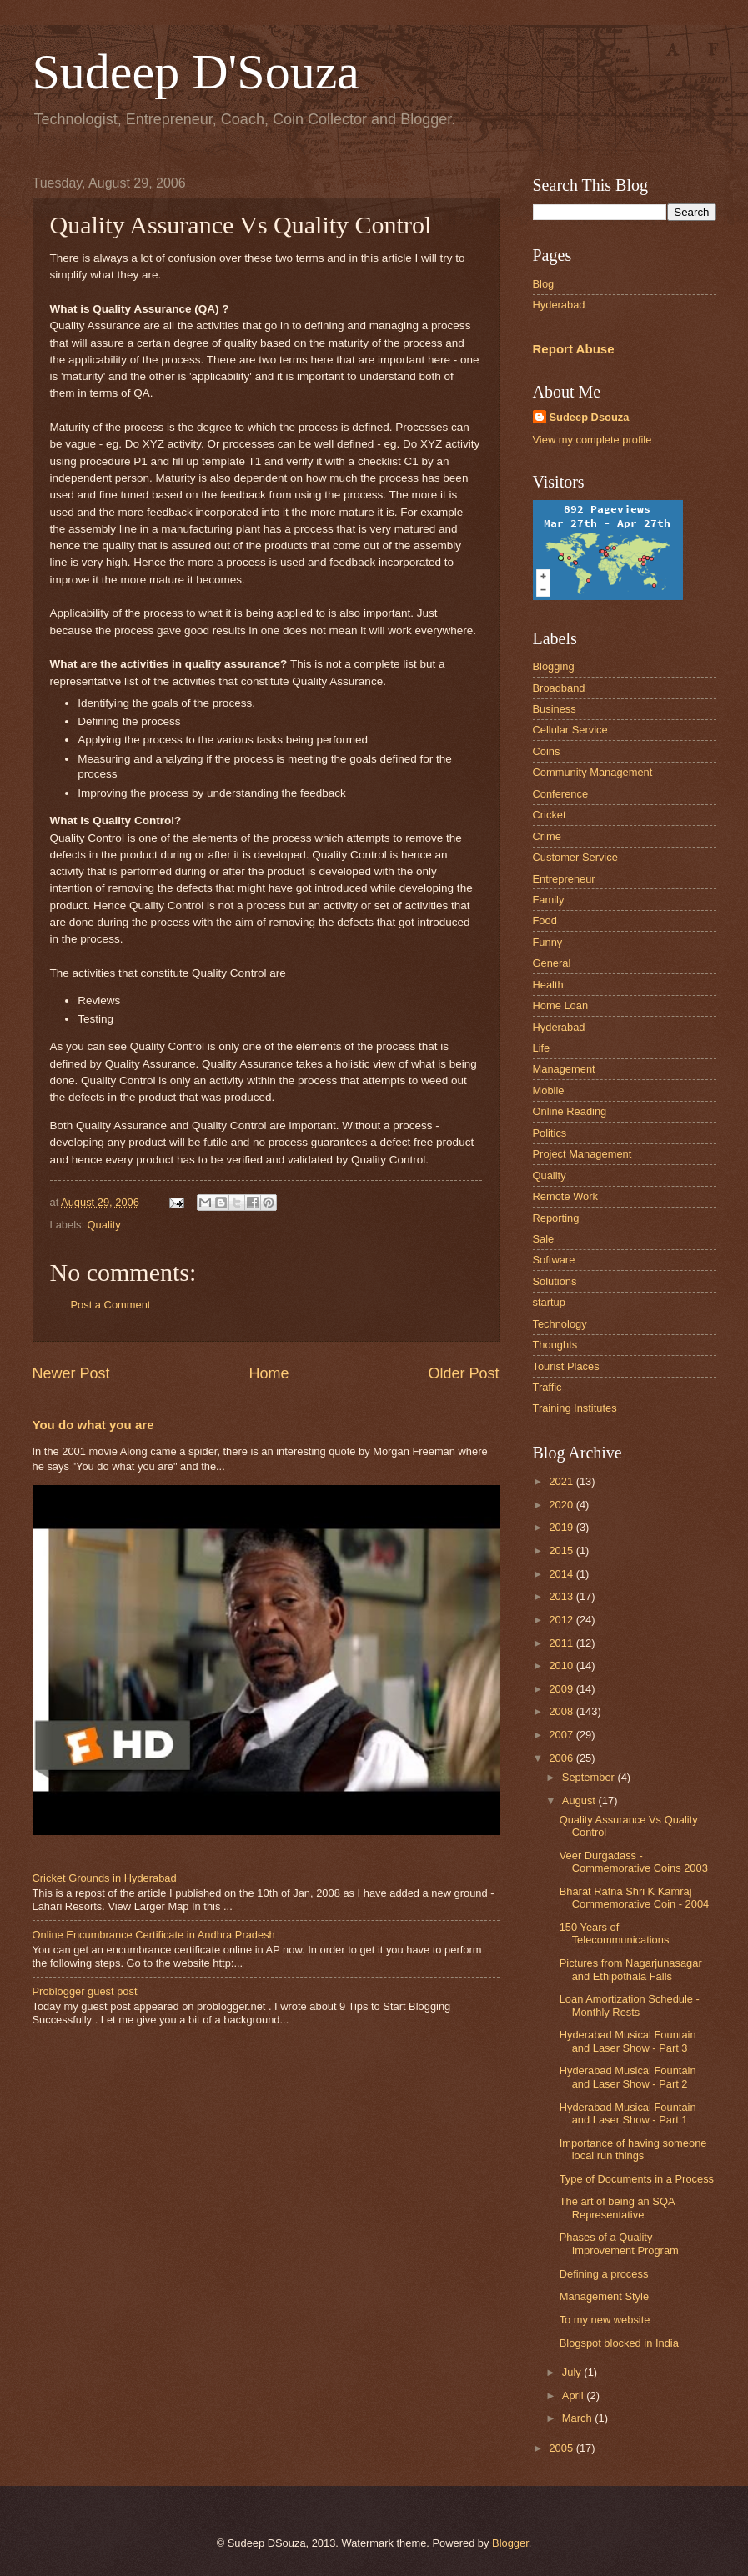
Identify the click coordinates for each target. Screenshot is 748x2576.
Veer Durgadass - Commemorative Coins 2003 (634, 1861)
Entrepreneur (564, 879)
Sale (544, 1239)
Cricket (549, 814)
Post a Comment (111, 1304)
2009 (562, 1689)
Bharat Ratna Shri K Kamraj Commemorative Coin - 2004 (635, 1897)
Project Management (582, 1154)
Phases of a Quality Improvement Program (619, 2243)
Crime (547, 836)
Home (268, 1373)
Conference (561, 794)
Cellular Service (570, 729)
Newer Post (71, 1373)
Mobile (549, 1090)
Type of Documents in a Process (637, 2179)
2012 (562, 1619)
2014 (562, 1574)
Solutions (555, 1281)
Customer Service (575, 857)
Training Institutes (575, 1408)
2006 (562, 1758)
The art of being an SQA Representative (617, 2207)
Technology (560, 1324)
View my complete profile (592, 439)
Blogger (510, 2543)
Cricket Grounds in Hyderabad (105, 1878)
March (578, 2418)
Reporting (556, 1218)
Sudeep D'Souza (196, 71)
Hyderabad (559, 304)
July (573, 2372)
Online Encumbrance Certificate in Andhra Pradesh (154, 1934)
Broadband (559, 688)
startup (549, 1302)
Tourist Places (566, 1366)
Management (564, 1069)
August (580, 1800)
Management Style (604, 2296)
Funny (548, 942)
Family (549, 899)
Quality (104, 1224)
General (552, 963)
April (574, 2395)
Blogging (554, 666)
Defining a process (604, 2274)
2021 (562, 1481)
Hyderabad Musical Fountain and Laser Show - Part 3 (628, 2040)
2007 (562, 1734)
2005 (562, 2448)
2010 (562, 1665)
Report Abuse (574, 349)
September (590, 1777)
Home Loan (561, 1005)
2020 (562, 1504)
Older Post (463, 1373)
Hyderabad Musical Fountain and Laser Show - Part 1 (628, 2113)
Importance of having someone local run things (633, 2149)
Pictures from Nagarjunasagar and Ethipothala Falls (631, 1969)
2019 (562, 1527)
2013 (562, 1596)
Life (541, 1048)
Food (545, 920)
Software (554, 1259)
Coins (546, 751)
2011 (562, 1643)
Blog (544, 284)
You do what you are (93, 1425)
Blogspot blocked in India (619, 2343)
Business (554, 709)
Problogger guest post (85, 1991)
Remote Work (565, 1196)
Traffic (547, 1387)
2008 (562, 1711)
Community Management (593, 772)
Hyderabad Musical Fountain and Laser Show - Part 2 (628, 2076)
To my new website (605, 2319)
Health (548, 984)
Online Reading (570, 1111)
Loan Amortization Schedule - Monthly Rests (630, 2005)
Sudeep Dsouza (590, 417)
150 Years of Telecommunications (615, 1933)
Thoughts (555, 1344)
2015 (562, 1550)
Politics (550, 1133)
